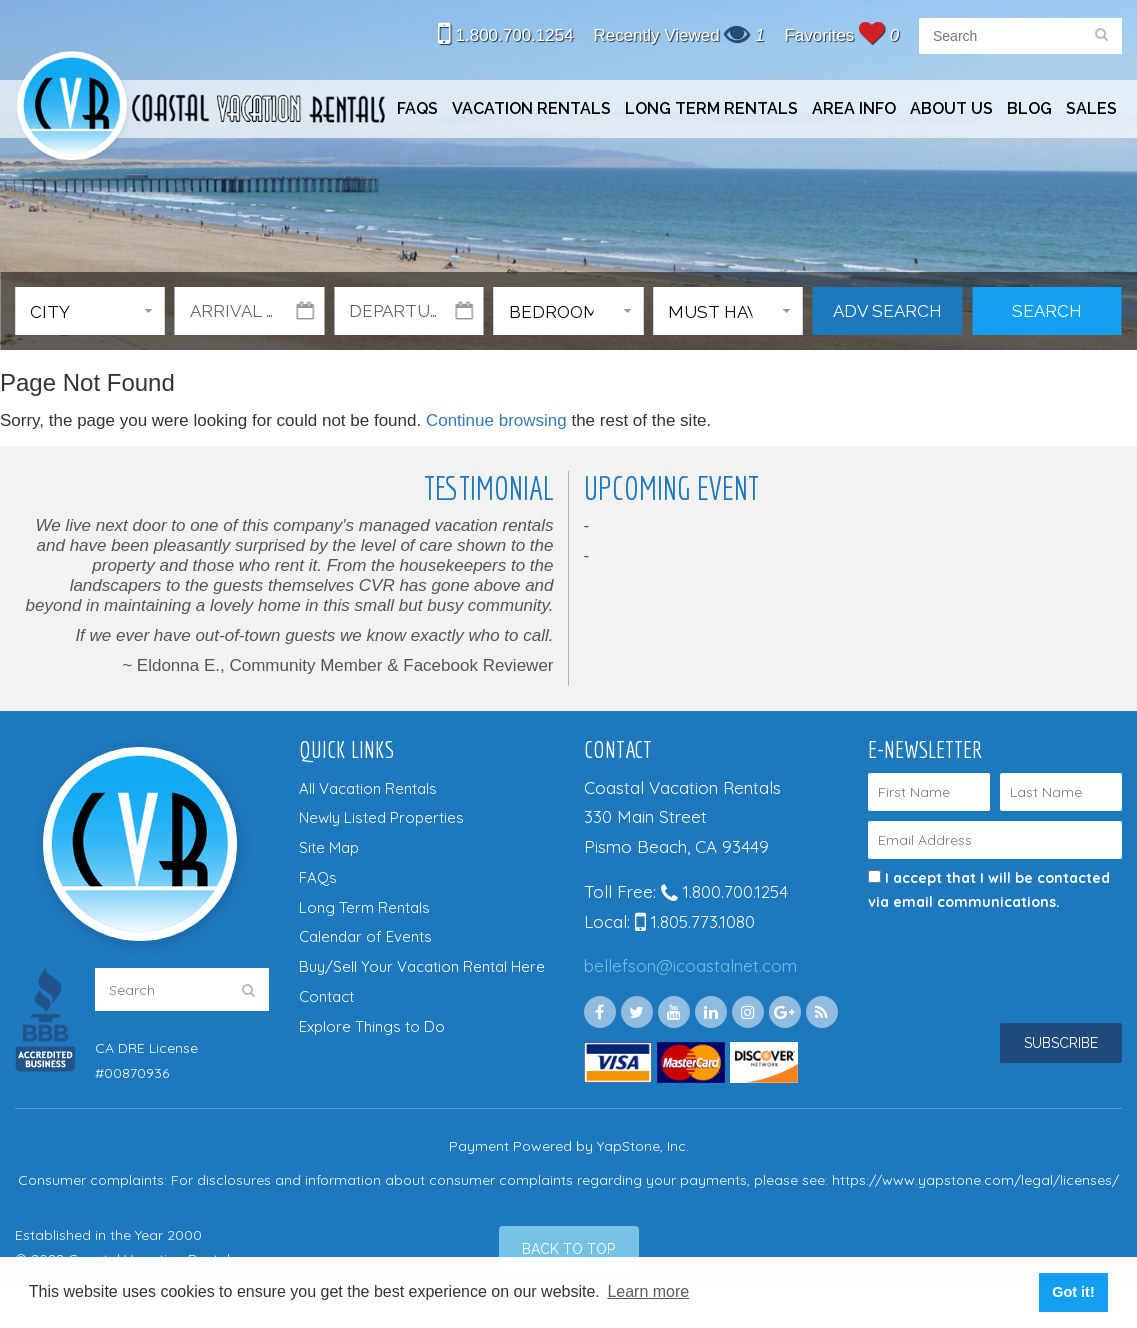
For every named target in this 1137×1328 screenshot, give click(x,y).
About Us (951, 108)
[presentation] (976, 943)
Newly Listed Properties (381, 817)
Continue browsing (496, 420)
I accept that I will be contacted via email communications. (989, 890)
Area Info (854, 108)
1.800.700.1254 (506, 35)
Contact (326, 996)
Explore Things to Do (372, 1026)
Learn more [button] (648, 1291)
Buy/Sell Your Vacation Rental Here (422, 966)
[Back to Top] (569, 1249)
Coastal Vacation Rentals (200, 108)
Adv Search (887, 311)
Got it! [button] (1073, 1292)
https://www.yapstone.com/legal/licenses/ (975, 1180)
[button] (90, 311)
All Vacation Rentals (368, 788)
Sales (1091, 108)
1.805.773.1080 (695, 921)
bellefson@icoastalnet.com (690, 965)
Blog (1029, 108)
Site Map (329, 847)
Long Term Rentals (711, 108)
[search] (1101, 36)
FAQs (417, 108)
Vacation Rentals (531, 108)
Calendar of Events (365, 936)
